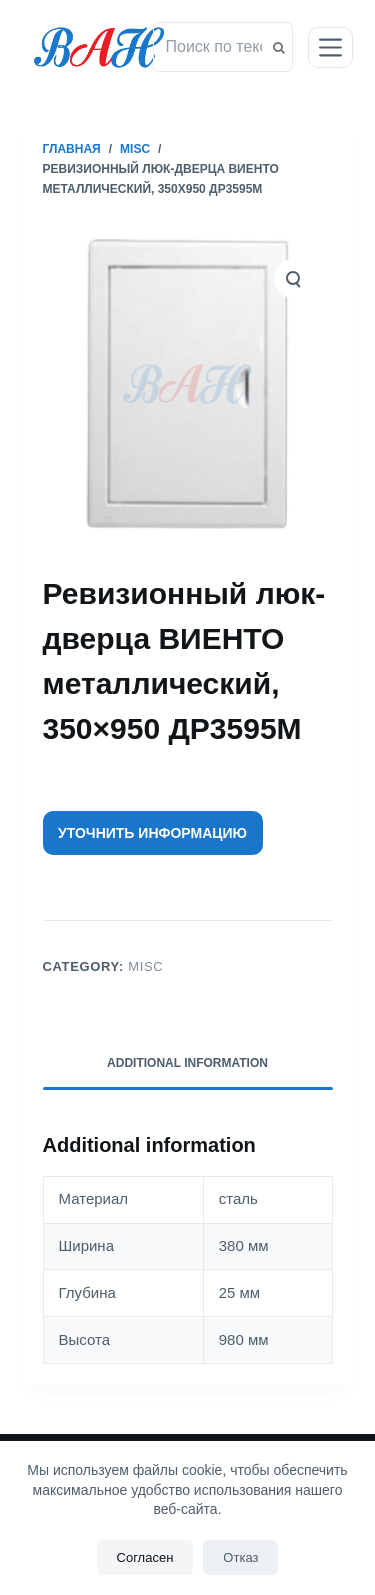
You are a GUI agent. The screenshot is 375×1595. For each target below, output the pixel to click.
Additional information (187, 1063)
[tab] (188, 1064)
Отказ (240, 1557)
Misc (145, 966)
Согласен (145, 1557)
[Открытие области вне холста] (330, 47)
